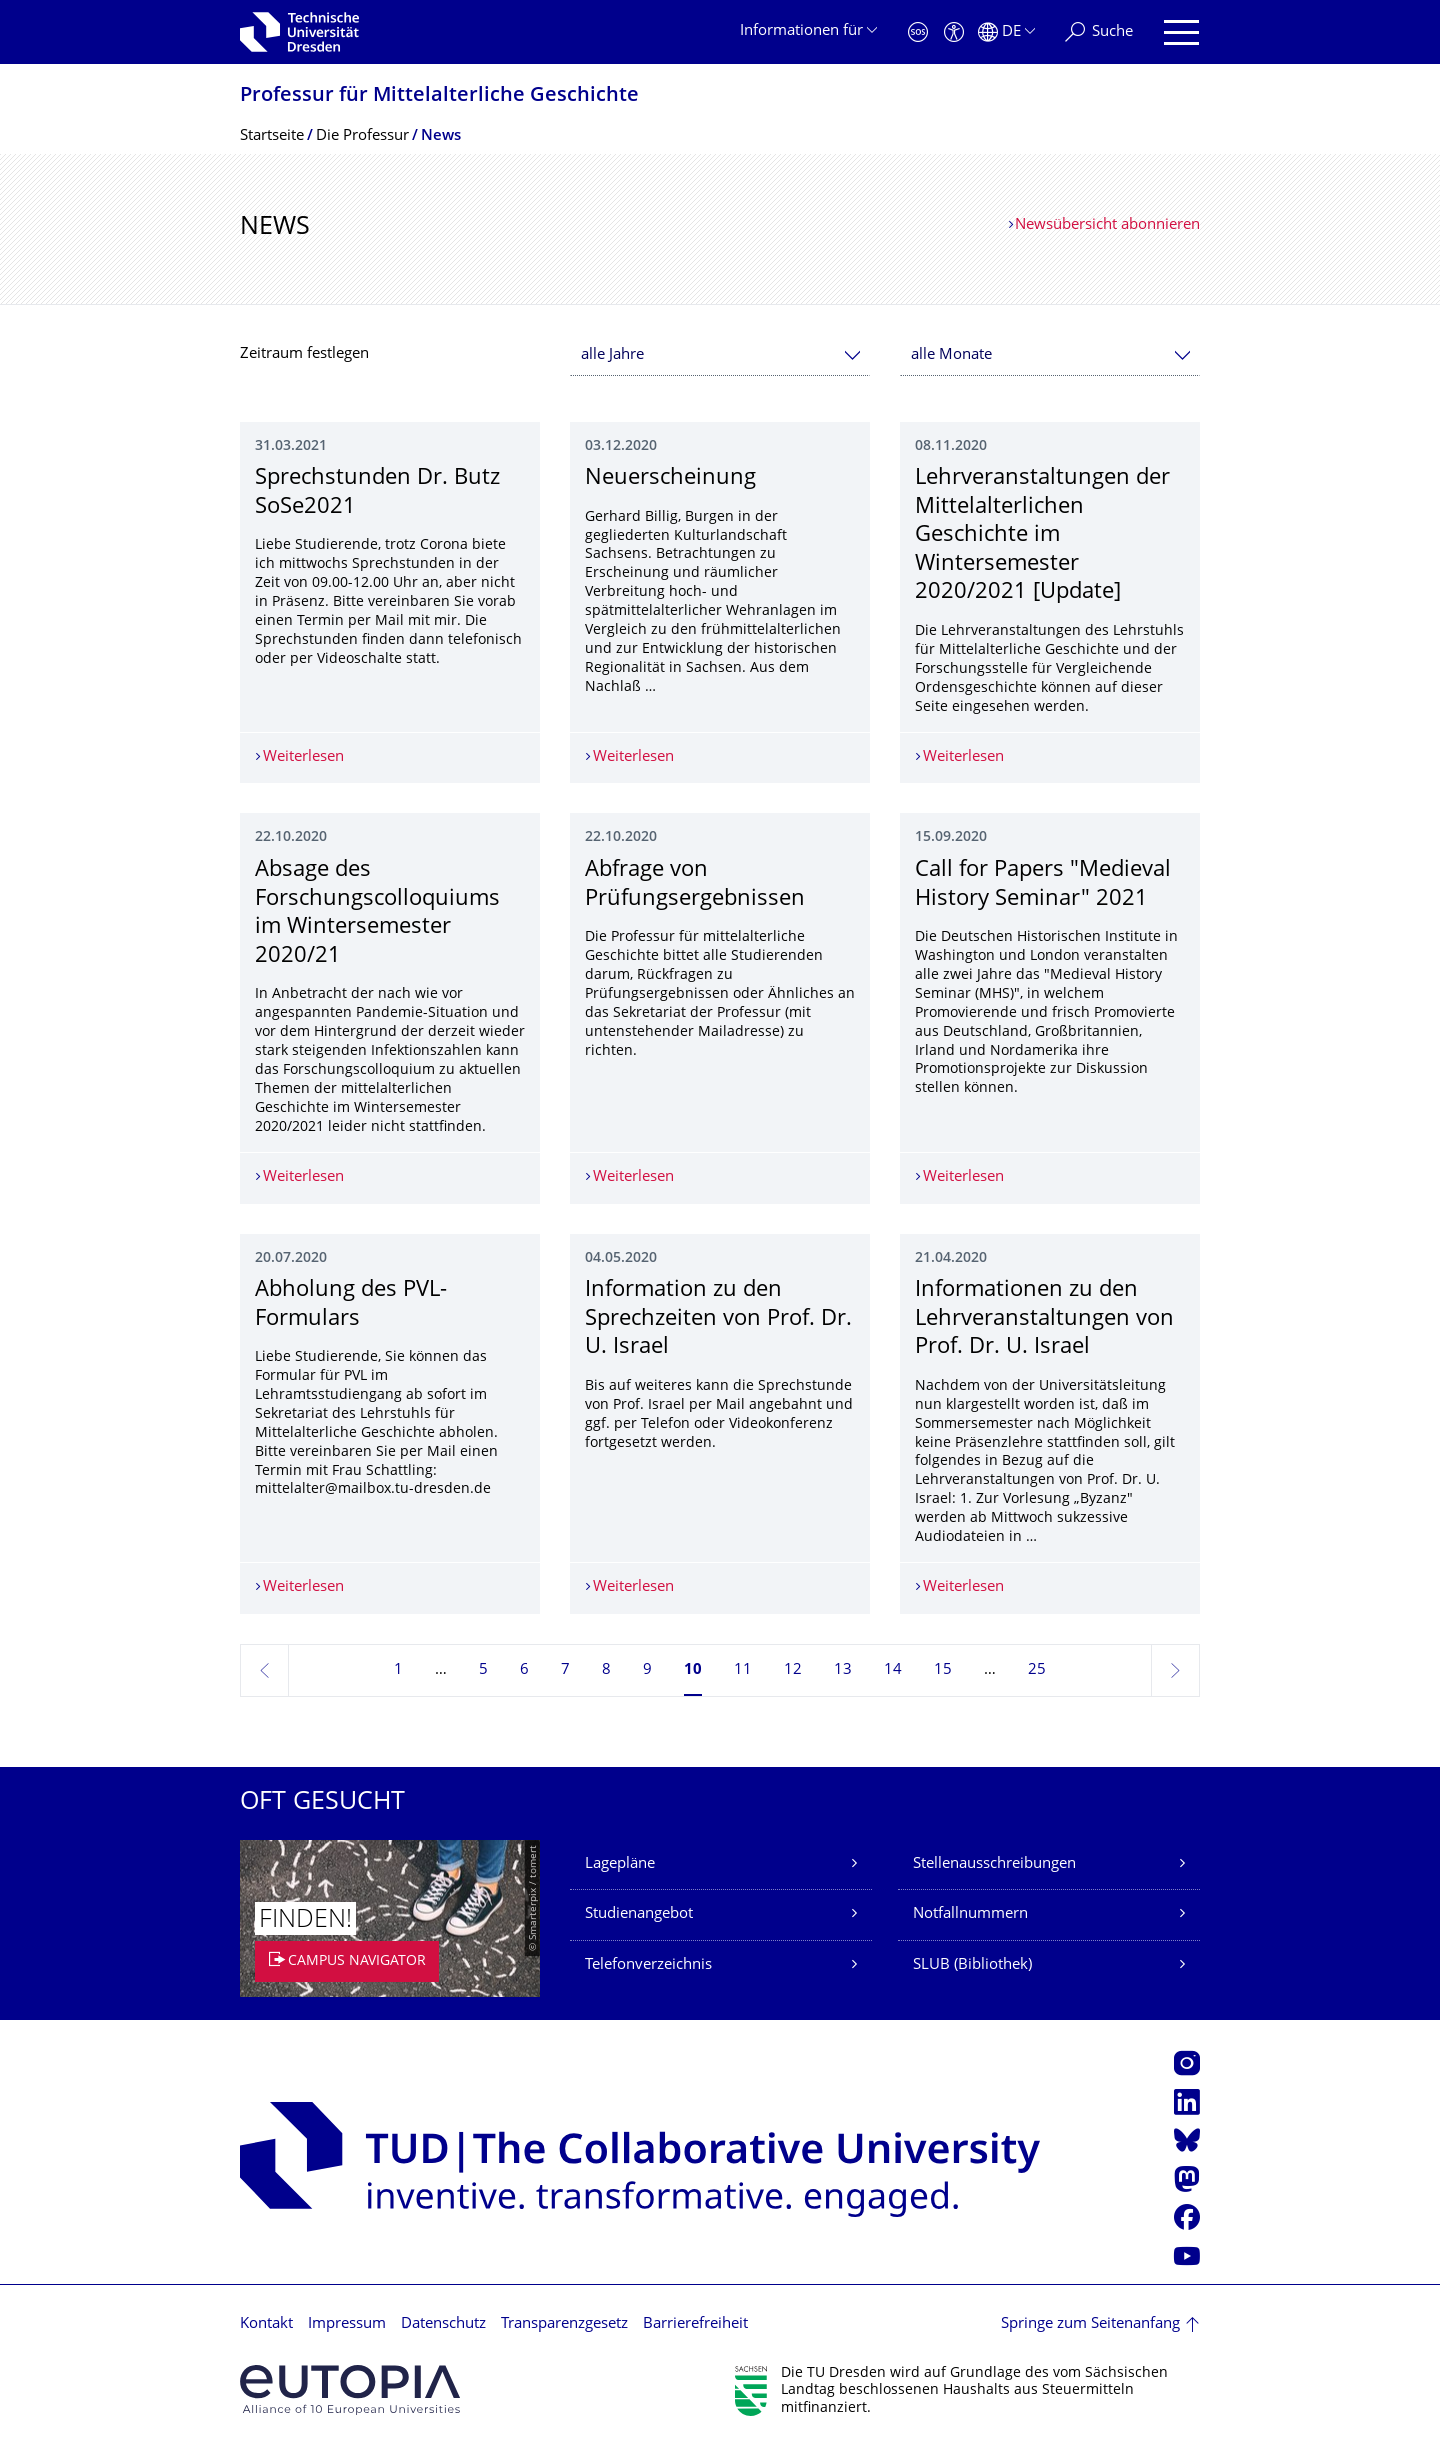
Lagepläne (620, 1864)
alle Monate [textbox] (951, 355)
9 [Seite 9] (647, 1670)
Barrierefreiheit (695, 2324)
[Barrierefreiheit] (954, 32)
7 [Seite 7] (565, 1670)
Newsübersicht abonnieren (1107, 225)
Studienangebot (639, 1914)
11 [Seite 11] (743, 1670)
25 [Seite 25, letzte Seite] (1037, 1670)
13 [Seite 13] (843, 1670)
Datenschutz (443, 2324)
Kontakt (266, 2324)
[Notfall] (918, 32)
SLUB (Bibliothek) (972, 1965)
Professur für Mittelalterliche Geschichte (439, 96)
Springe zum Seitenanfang (1090, 2324)
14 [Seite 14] (893, 1670)
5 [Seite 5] (483, 1670)
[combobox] (720, 355)
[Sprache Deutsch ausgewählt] (1006, 32)
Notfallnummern (970, 1914)
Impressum (347, 2324)
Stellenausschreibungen (994, 1864)
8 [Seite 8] (606, 1670)
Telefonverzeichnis (648, 1965)
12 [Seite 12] (793, 1670)
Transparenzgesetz (564, 2324)
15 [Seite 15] (943, 1670)
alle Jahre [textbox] (612, 355)
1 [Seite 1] (398, 1670)
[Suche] (1099, 32)
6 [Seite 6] (524, 1670)
